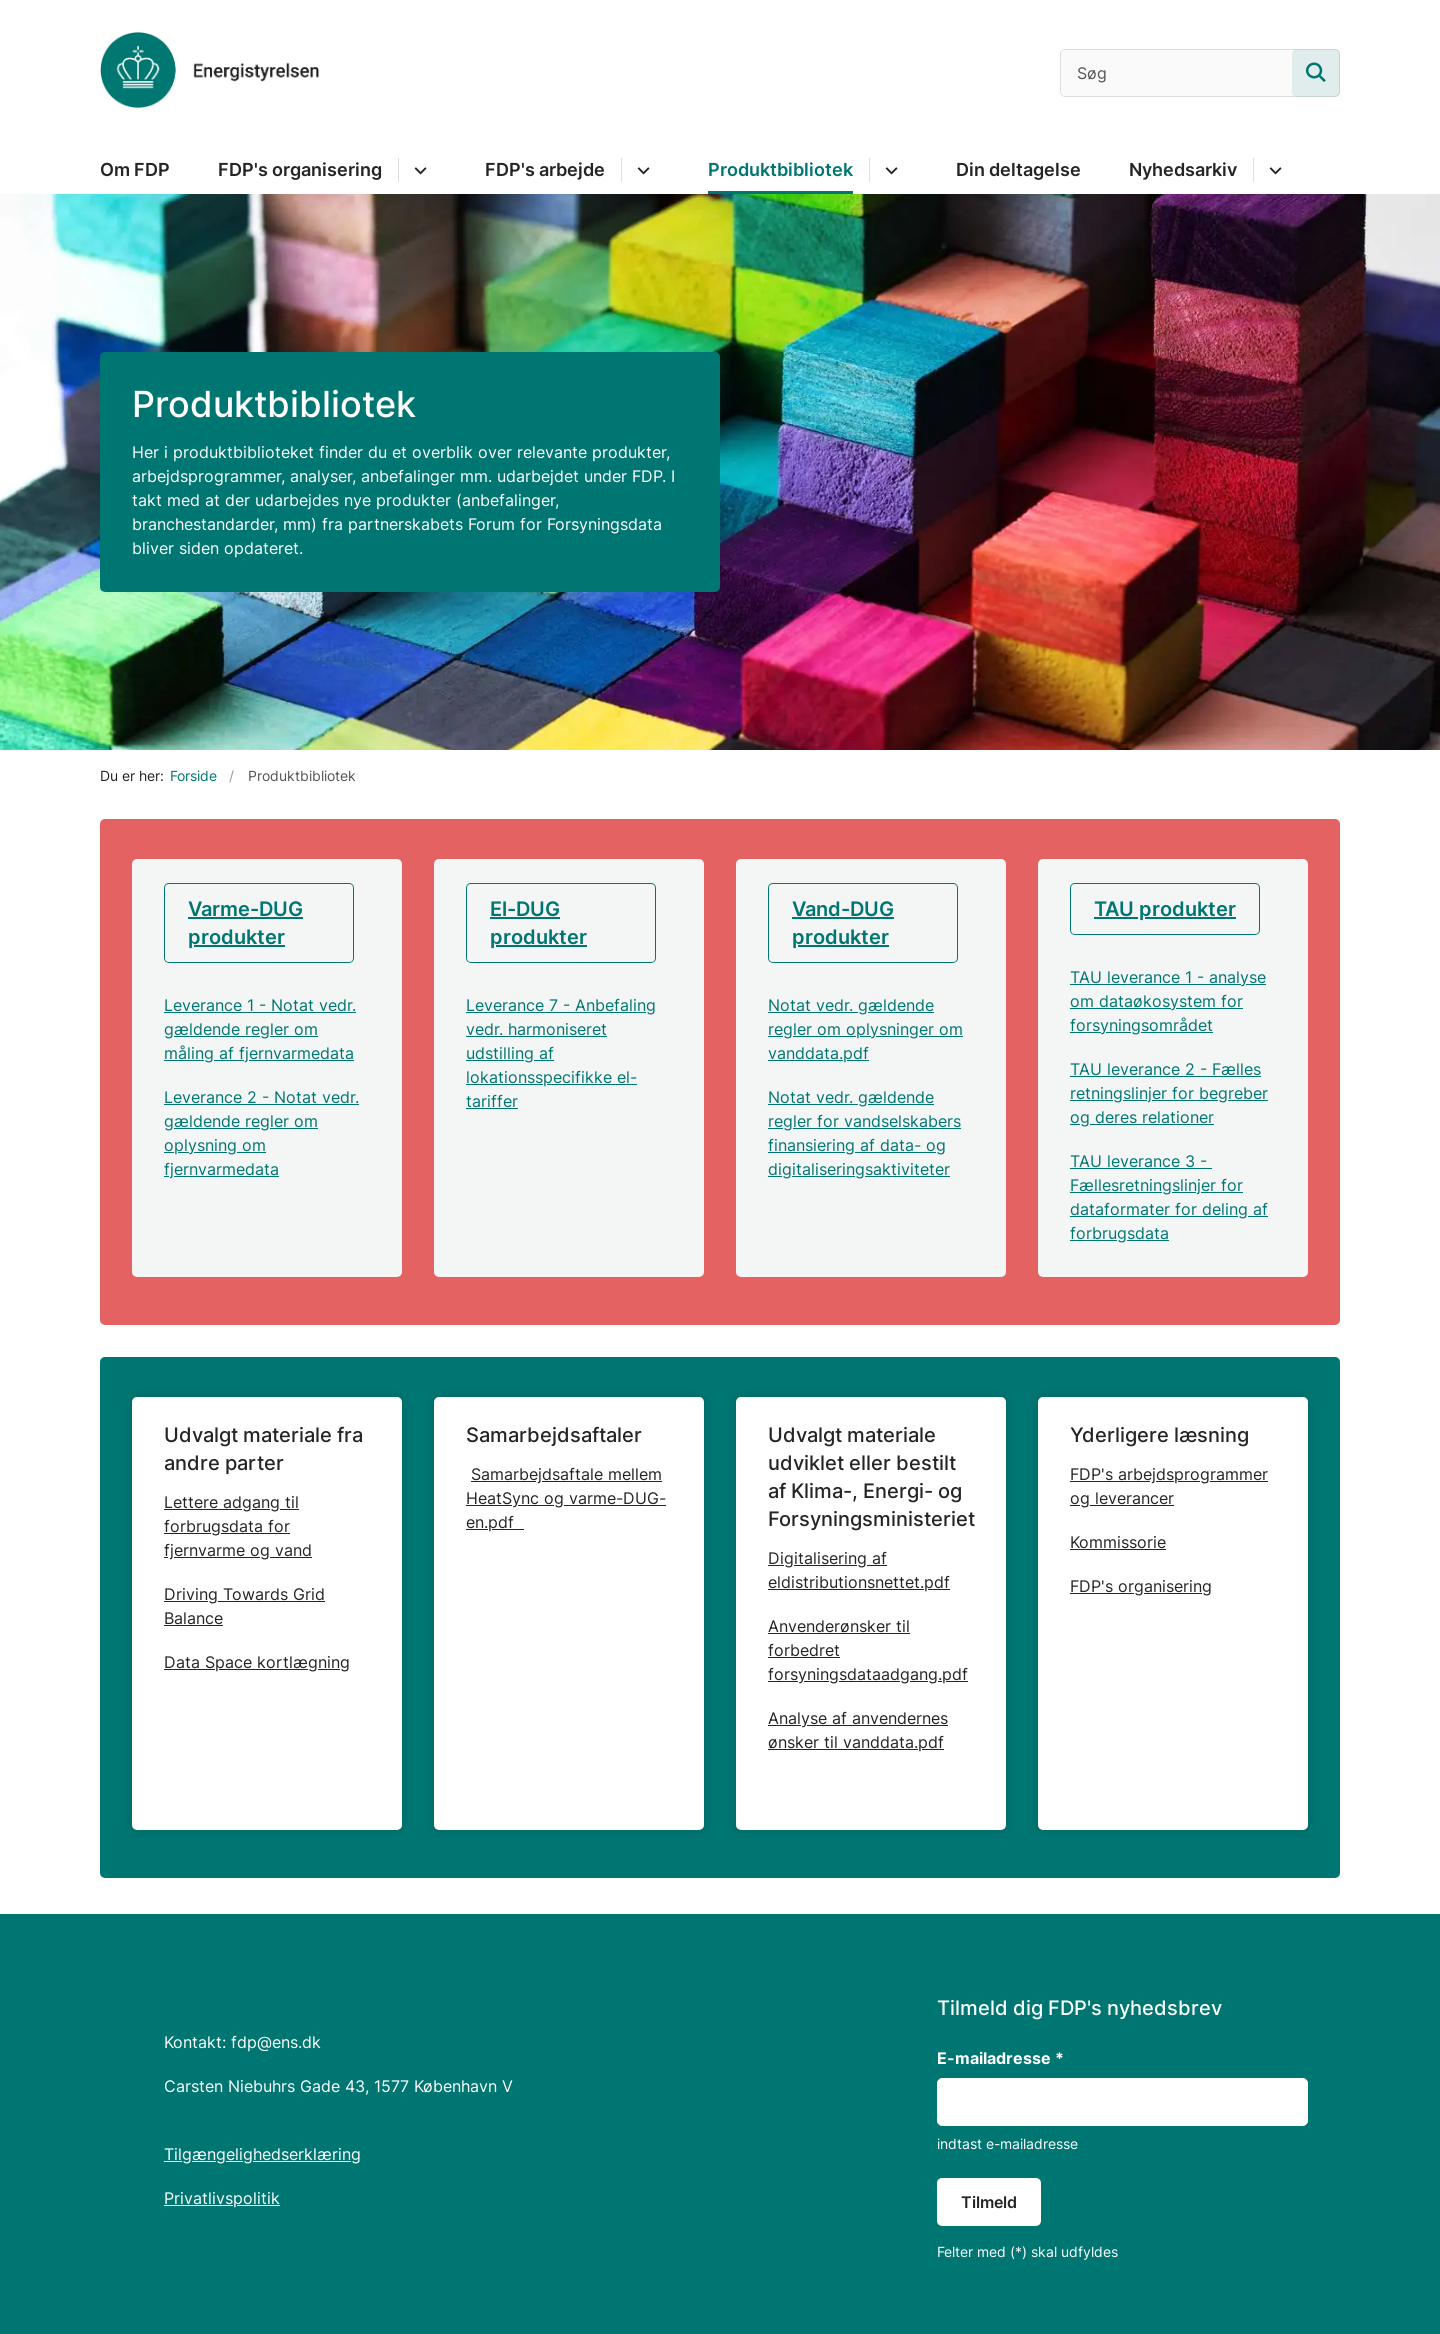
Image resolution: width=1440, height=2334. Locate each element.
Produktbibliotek (780, 169)
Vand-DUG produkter (843, 923)
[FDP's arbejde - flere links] (640, 170)
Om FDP (135, 169)
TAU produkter (1165, 909)
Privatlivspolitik (222, 2198)
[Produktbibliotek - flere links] (888, 170)
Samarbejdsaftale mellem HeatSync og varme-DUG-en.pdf (566, 1498)
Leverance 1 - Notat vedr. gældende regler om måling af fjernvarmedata (260, 1029)
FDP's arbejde (545, 169)
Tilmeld (989, 2202)
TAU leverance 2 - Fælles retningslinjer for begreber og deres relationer (1169, 1093)
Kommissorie (1118, 1542)
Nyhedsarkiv (1183, 169)
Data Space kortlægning (257, 1662)
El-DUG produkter (538, 923)
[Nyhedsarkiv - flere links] (1272, 170)
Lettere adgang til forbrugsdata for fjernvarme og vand (238, 1526)
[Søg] (1200, 73)
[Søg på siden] (1316, 73)
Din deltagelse (1018, 169)
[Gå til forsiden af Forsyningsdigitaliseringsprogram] (210, 73)
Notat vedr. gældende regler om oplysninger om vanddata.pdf (865, 1029)
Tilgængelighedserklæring (262, 2154)
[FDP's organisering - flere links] (417, 170)
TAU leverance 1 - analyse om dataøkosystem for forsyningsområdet (1168, 1001)
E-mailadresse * (1000, 2058)
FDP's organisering (300, 169)
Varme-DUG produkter (245, 923)
